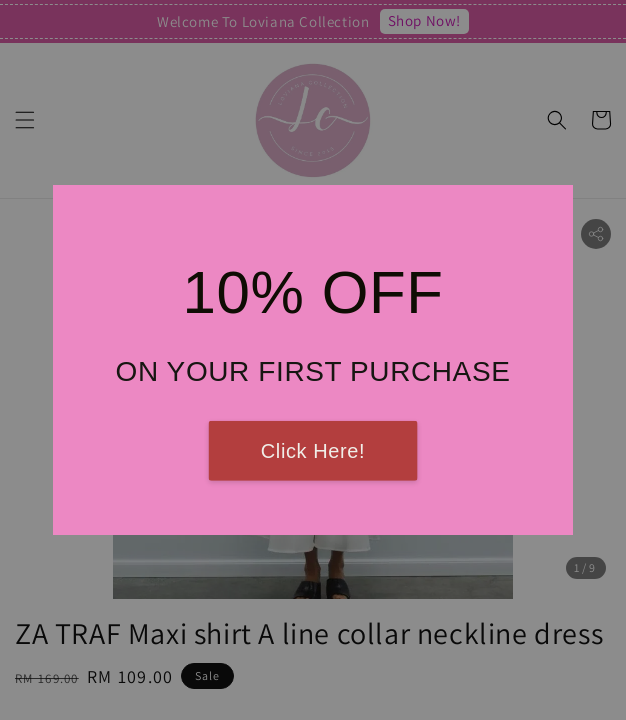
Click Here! (313, 451)
